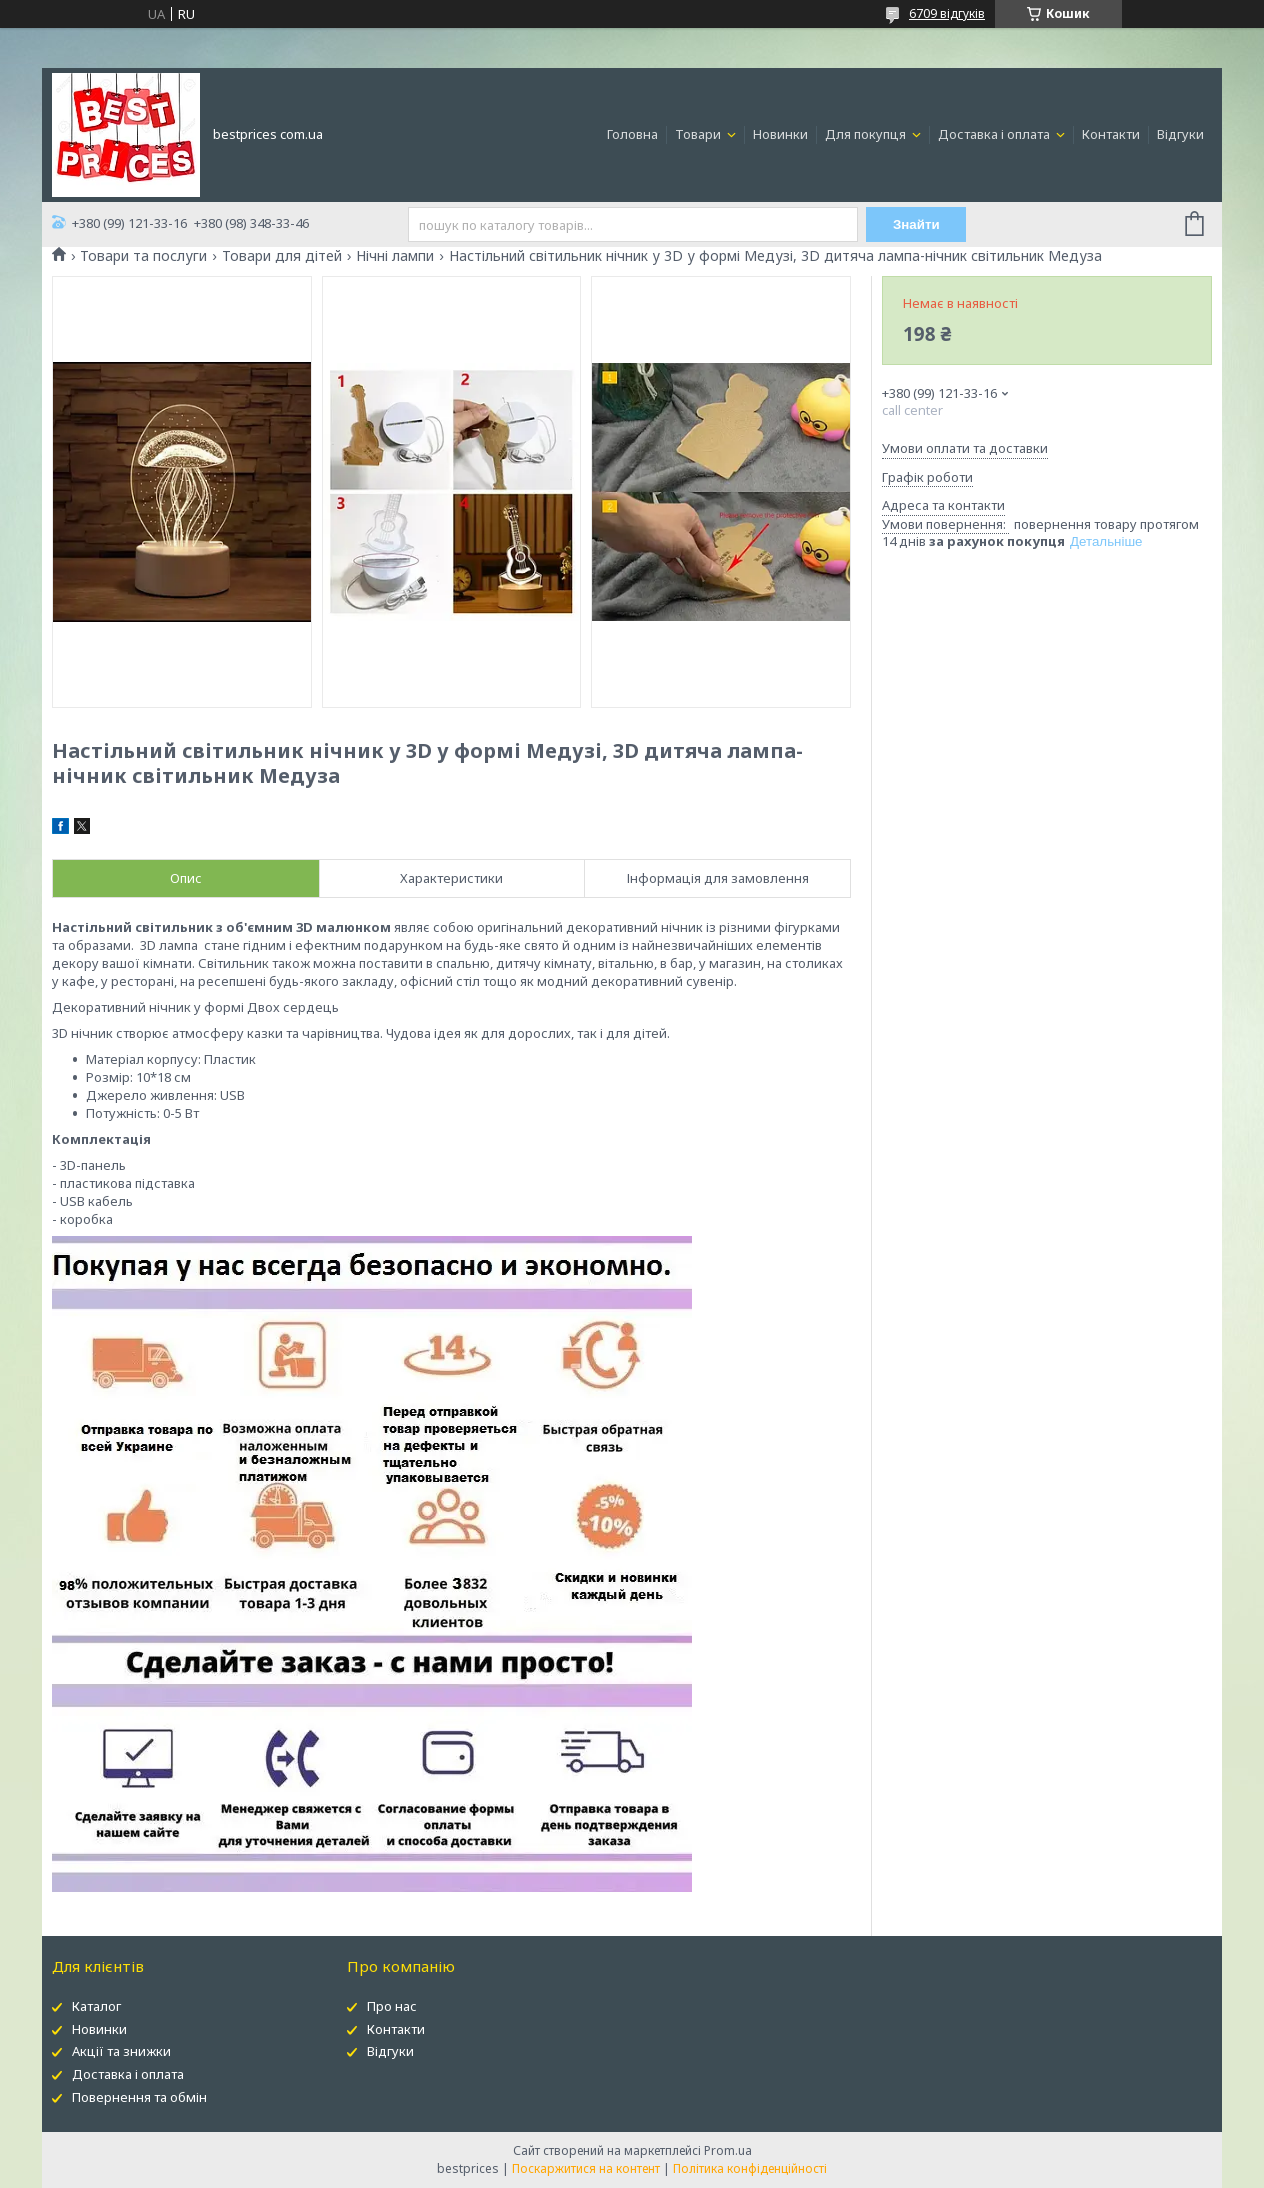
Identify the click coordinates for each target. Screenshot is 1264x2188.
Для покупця (867, 134)
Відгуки (1180, 134)
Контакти (1111, 134)
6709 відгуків (947, 13)
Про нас (392, 2006)
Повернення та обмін (139, 2097)
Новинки (780, 134)
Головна (632, 134)
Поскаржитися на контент (586, 2168)
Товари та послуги (143, 256)
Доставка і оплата (995, 134)
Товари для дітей (282, 256)
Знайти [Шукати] (916, 224)
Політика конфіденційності (750, 2168)
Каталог (96, 2006)
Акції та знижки (121, 2051)
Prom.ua (728, 2150)
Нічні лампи (395, 256)
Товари (699, 134)
